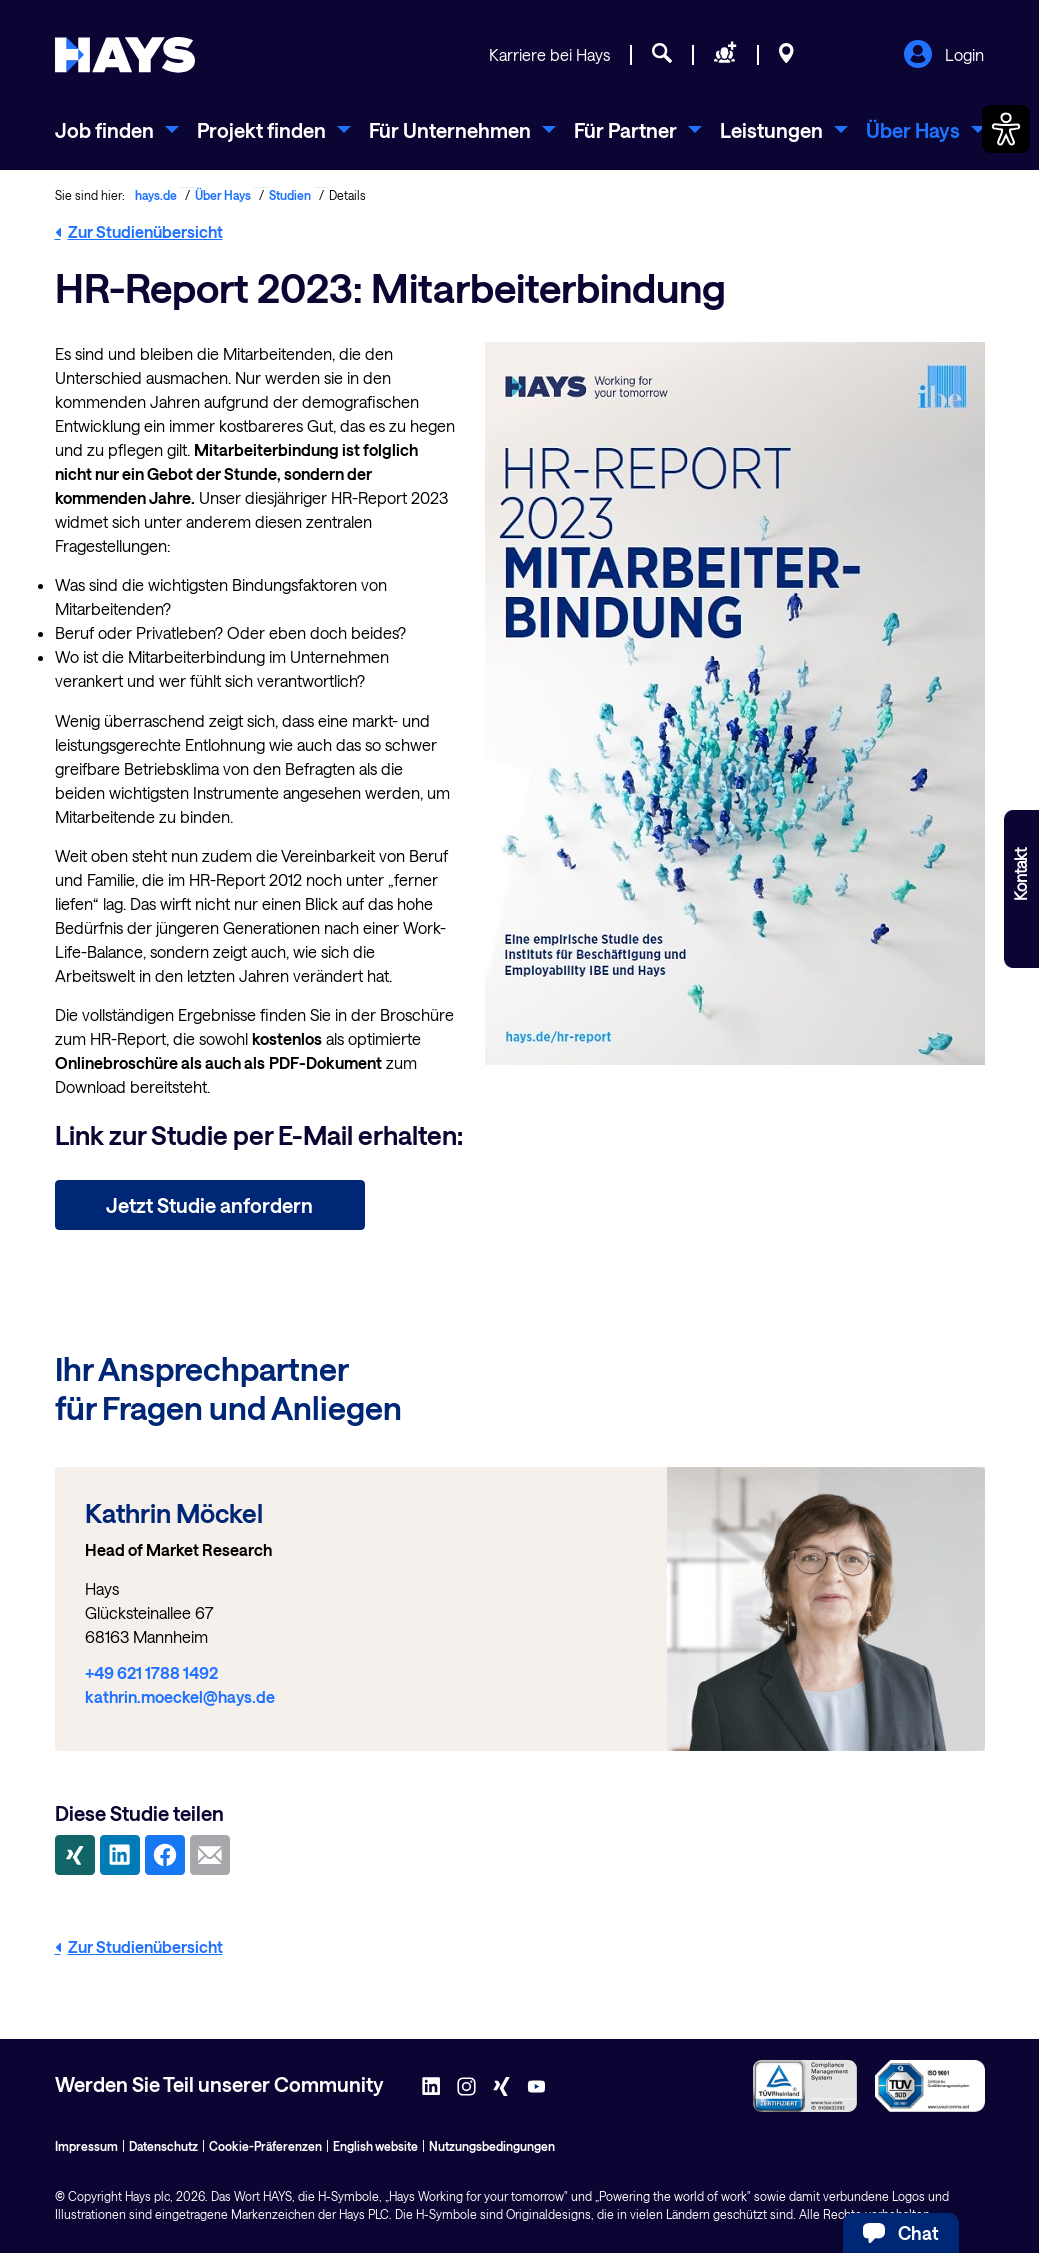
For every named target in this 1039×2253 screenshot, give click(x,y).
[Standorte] (786, 56)
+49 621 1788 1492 (151, 1672)
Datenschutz (163, 2146)
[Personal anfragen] (725, 56)
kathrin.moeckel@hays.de (180, 1696)
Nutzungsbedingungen (492, 2146)
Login (943, 56)
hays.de (156, 195)
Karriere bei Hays (549, 54)
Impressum (86, 2146)
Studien (290, 195)
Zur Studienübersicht (139, 231)
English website (375, 2146)
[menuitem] (117, 130)
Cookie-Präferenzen (265, 2146)
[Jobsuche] (662, 56)
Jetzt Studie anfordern (209, 1205)
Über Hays (223, 195)
